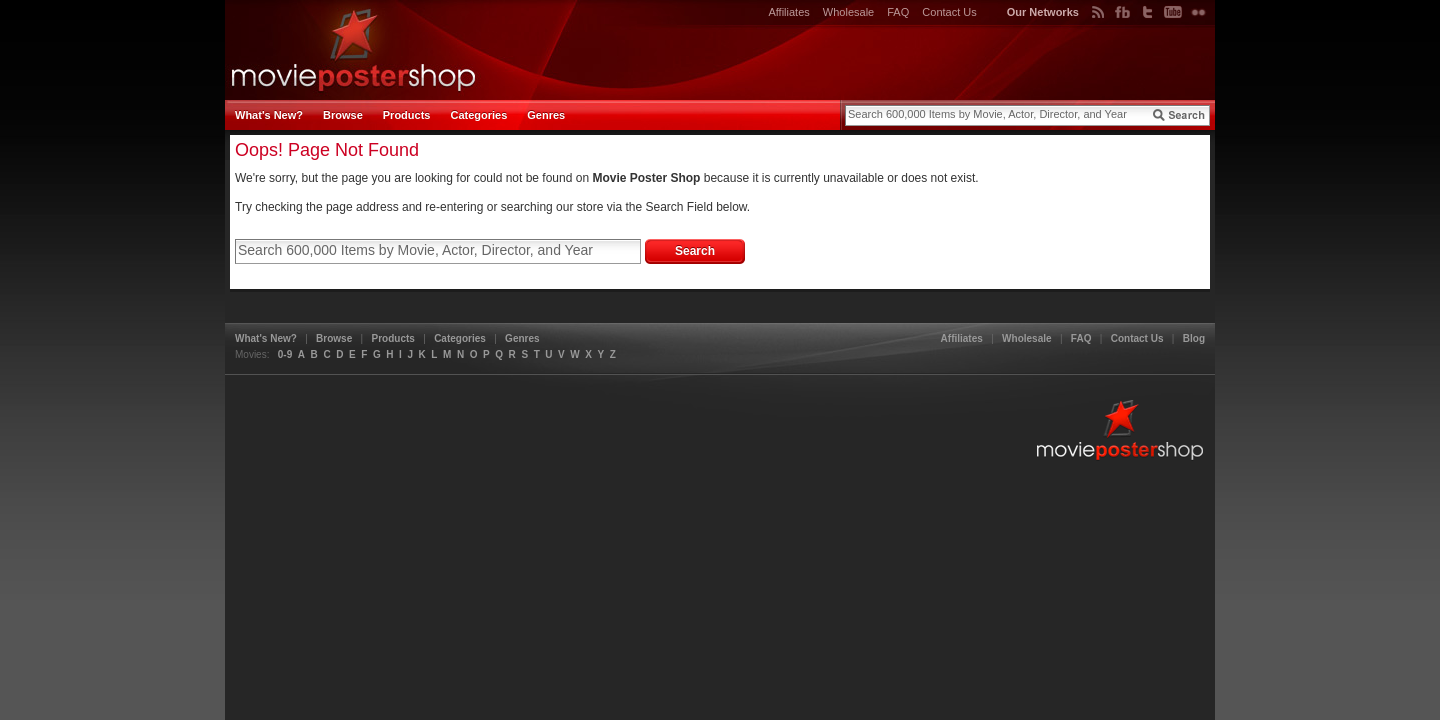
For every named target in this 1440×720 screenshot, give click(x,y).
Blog (1194, 338)
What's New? (269, 115)
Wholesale (848, 12)
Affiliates (788, 12)
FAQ (898, 12)
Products (407, 115)
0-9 (285, 354)
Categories (478, 115)
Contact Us (949, 12)
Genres (546, 115)
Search (695, 251)
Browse (343, 115)
